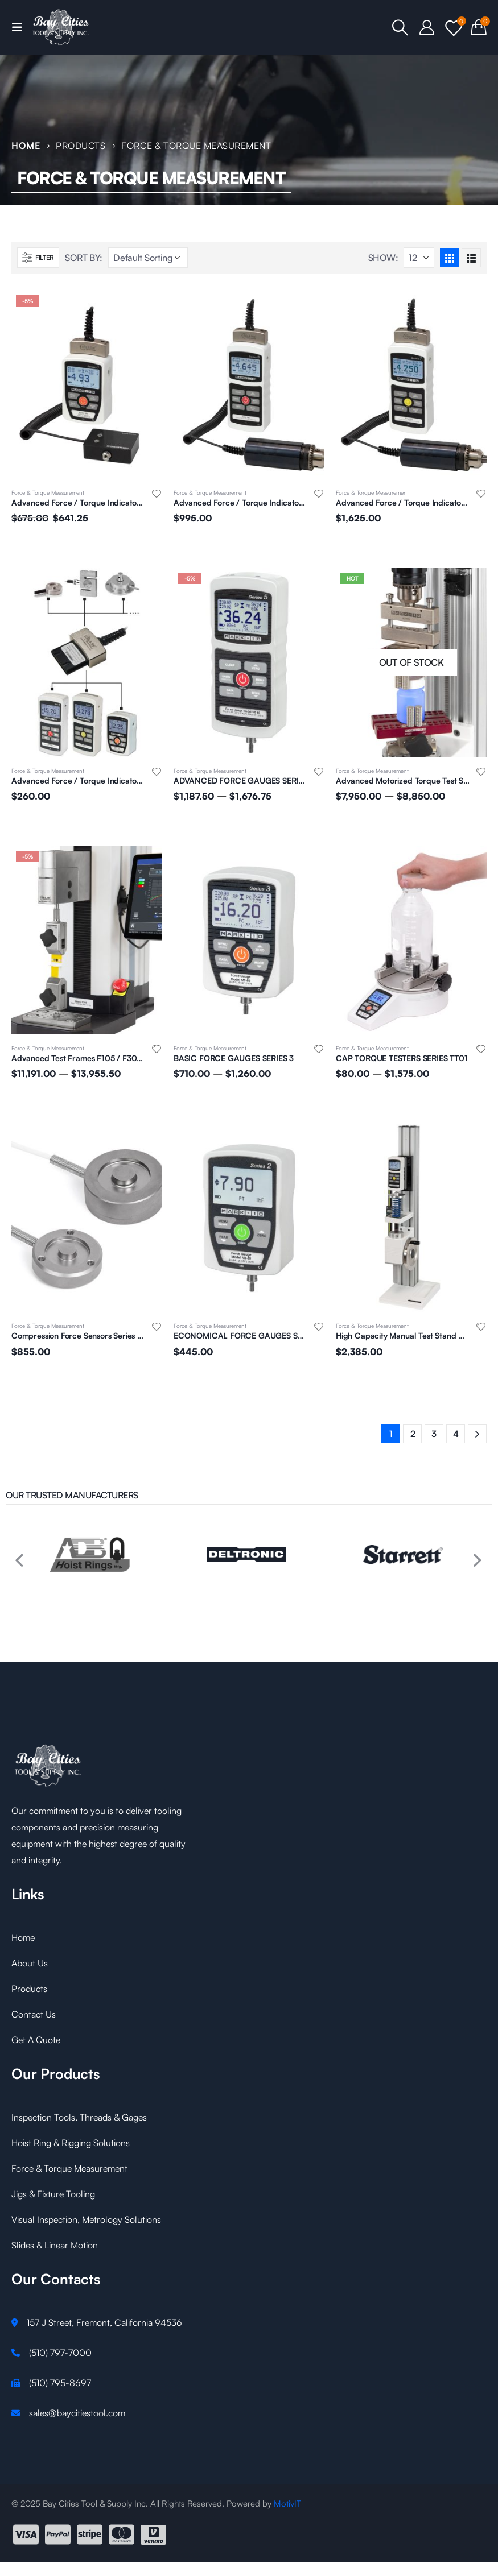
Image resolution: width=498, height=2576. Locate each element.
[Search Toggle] (400, 27)
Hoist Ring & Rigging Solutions (70, 2142)
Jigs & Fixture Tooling (53, 2194)
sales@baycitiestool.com (77, 2412)
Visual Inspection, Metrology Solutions (86, 2219)
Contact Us (33, 2014)
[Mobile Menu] (20, 27)
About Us (29, 1963)
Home (23, 1937)
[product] (86, 385)
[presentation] (17, 1554)
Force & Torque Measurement (47, 492)
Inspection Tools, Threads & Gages (79, 2117)
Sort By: (83, 257)
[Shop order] (148, 257)
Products (29, 1988)
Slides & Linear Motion (54, 2245)
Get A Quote (35, 2039)
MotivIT (287, 2503)
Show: (383, 257)
